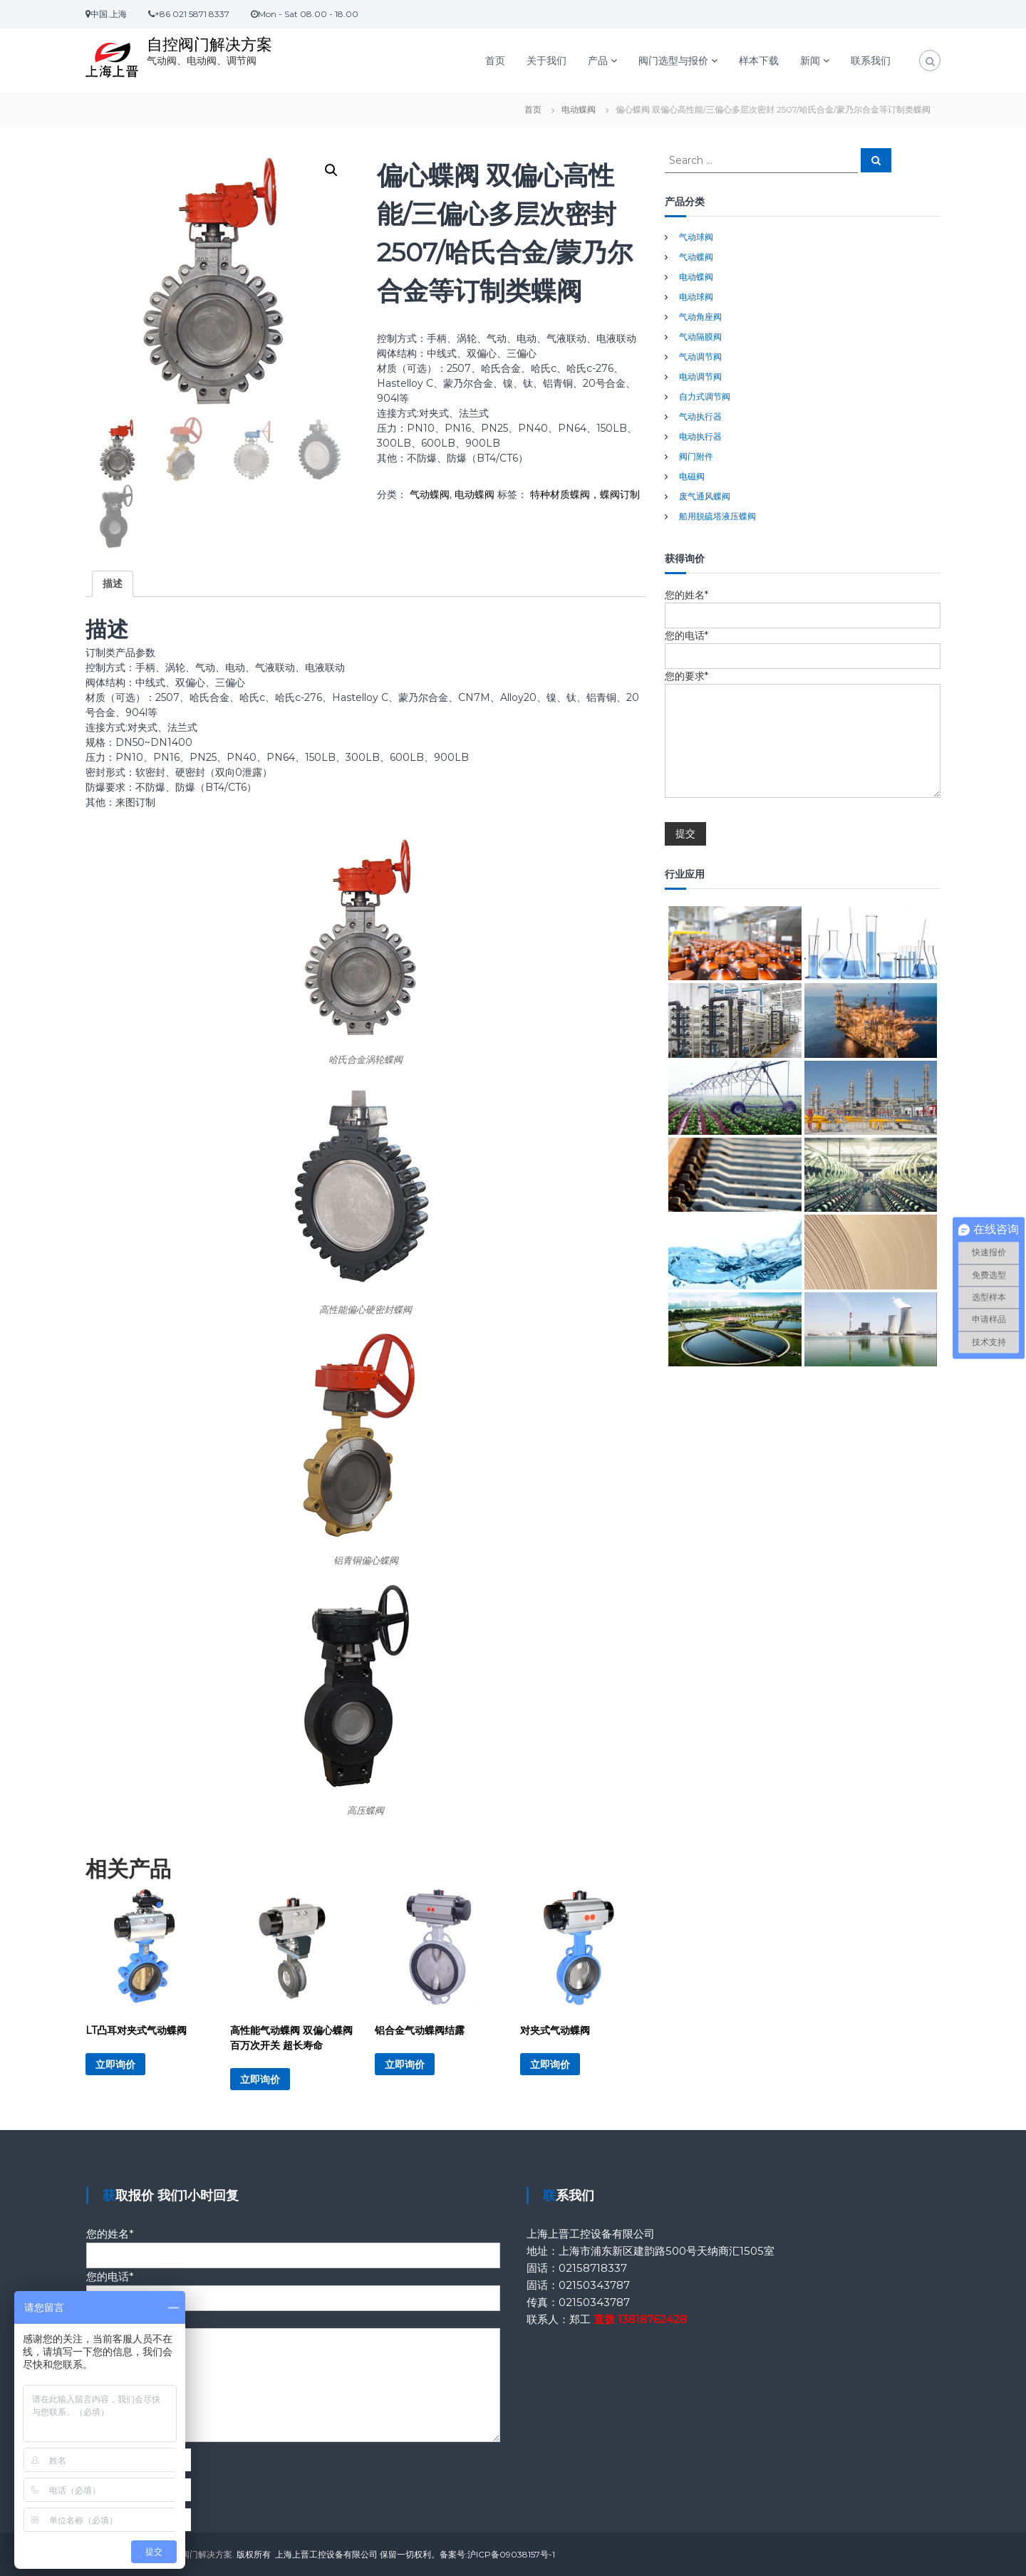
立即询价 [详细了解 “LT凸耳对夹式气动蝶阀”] (115, 2064)
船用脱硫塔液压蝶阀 (717, 516)
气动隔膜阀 (700, 336)
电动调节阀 (700, 376)
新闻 (810, 60)
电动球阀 (696, 296)
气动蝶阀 (430, 494)
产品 (598, 60)
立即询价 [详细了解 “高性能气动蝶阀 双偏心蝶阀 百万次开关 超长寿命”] (260, 2079)
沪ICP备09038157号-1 (511, 2554)
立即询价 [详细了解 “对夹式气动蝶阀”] (550, 2064)
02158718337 (593, 2268)
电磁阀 (692, 476)
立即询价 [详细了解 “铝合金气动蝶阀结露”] (405, 2064)
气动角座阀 (700, 316)
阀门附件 (696, 456)
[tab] (112, 584)
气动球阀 (696, 237)
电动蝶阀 (578, 109)
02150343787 (594, 2285)
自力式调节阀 (704, 396)
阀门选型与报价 (673, 60)
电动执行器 (700, 436)
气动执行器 (700, 416)
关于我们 (546, 60)
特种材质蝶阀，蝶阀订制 (585, 494)
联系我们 (871, 60)
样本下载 (759, 60)
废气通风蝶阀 (704, 496)
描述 (113, 583)
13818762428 (652, 2319)
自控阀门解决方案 (209, 44)
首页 (495, 60)
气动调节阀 (700, 356)
